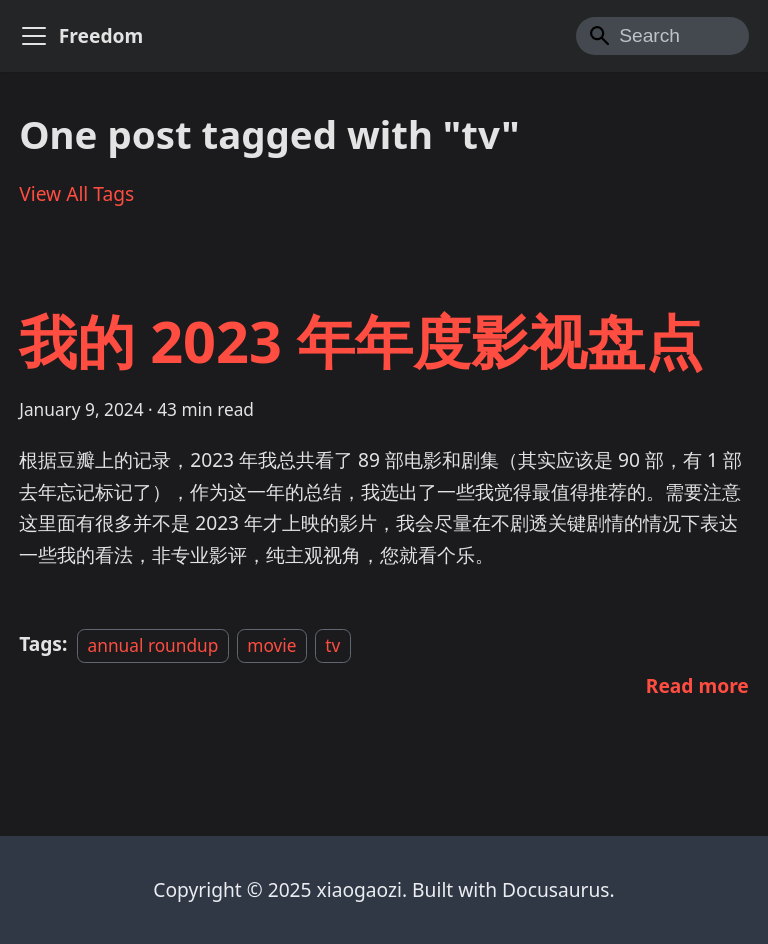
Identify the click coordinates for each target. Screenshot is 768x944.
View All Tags (76, 193)
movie (271, 644)
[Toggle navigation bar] (34, 36)
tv (332, 644)
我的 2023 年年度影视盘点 (361, 340)
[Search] (662, 36)
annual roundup (153, 644)
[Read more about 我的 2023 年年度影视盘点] (697, 685)
